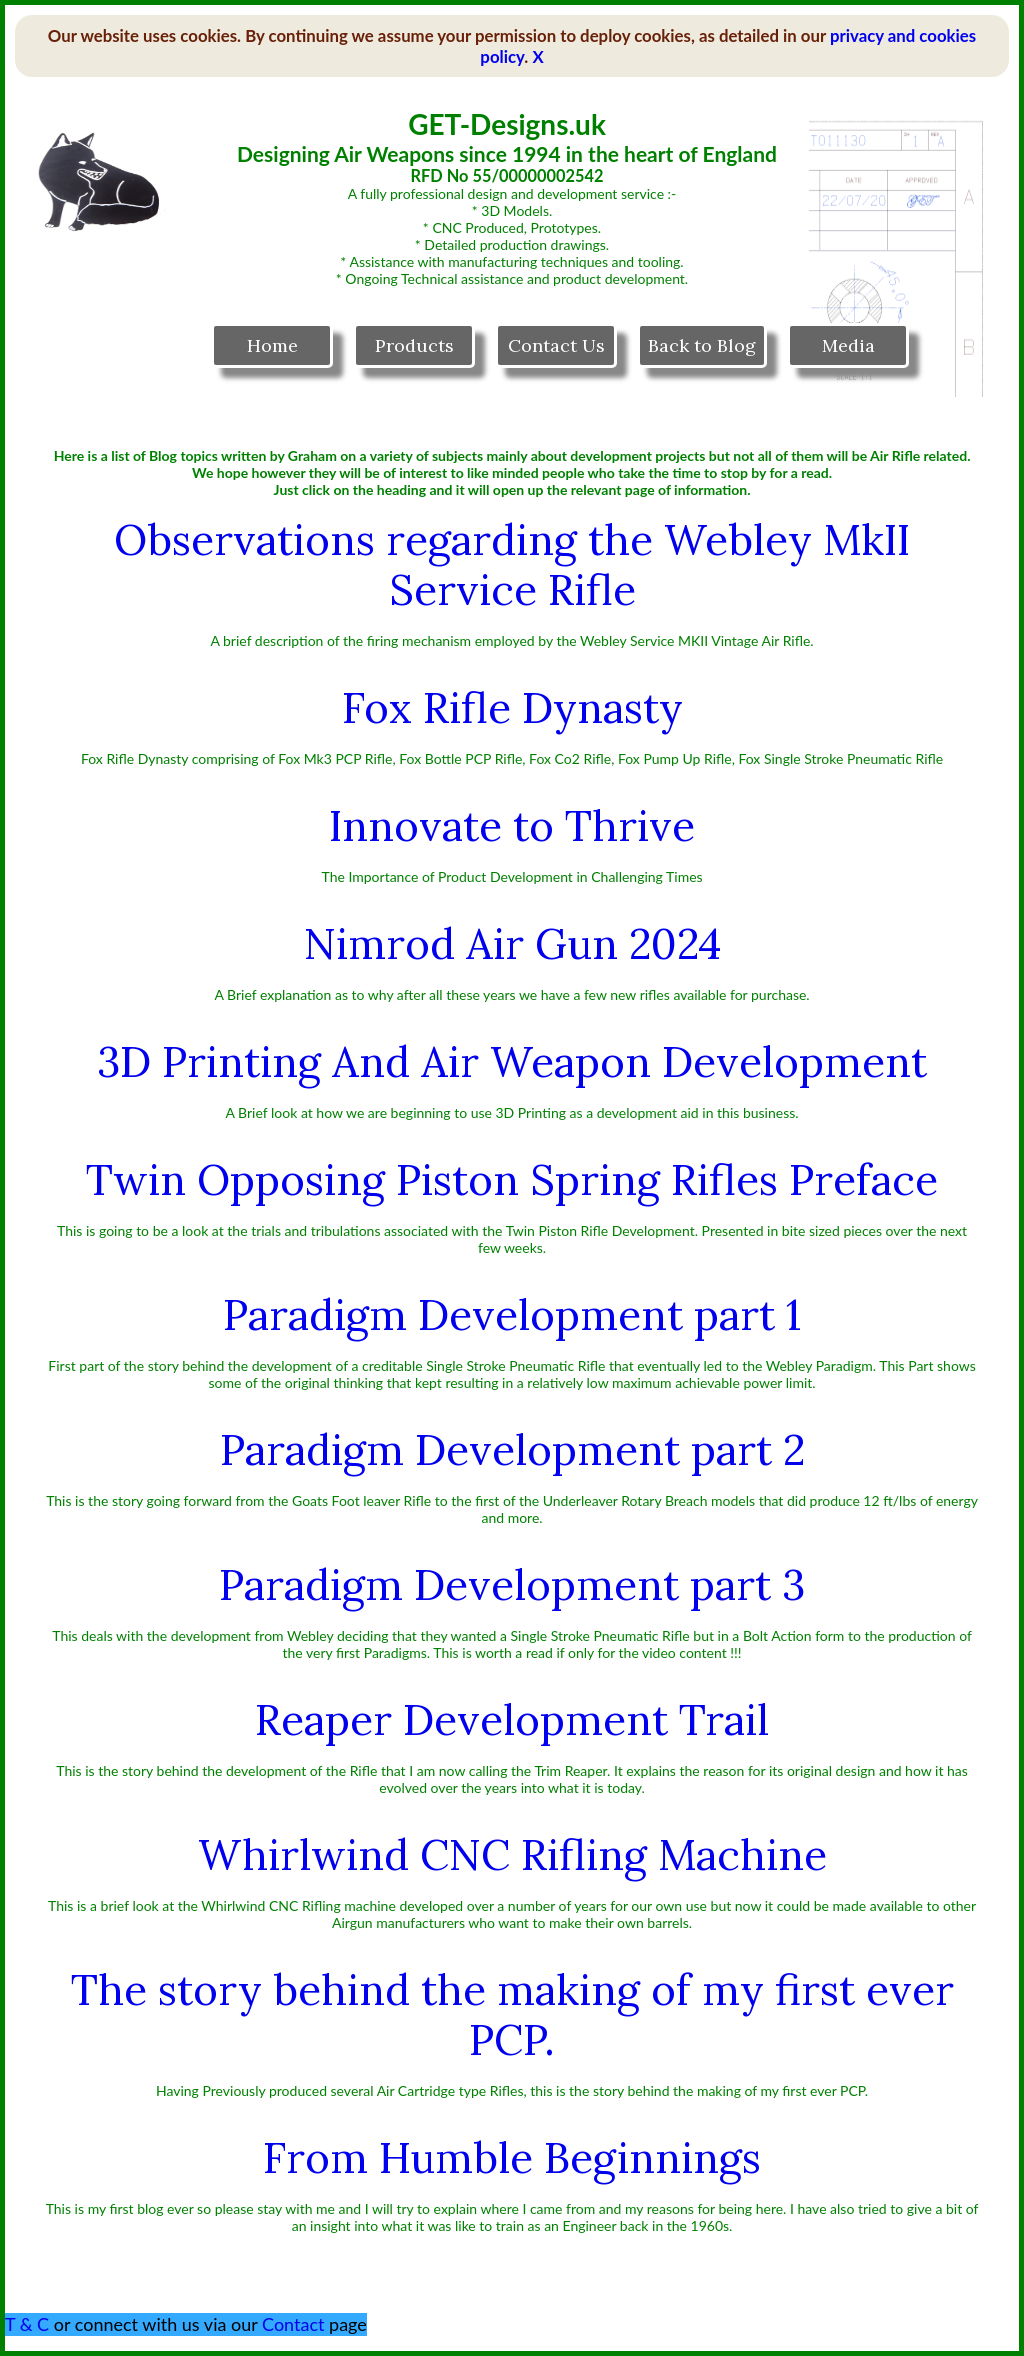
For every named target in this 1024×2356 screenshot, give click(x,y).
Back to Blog (702, 345)
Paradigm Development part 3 (512, 1585)
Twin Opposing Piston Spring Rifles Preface (512, 1180)
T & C (27, 2324)
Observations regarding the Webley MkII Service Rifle (512, 565)
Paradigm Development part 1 (512, 1315)
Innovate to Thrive (512, 826)
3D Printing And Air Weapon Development (512, 1062)
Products (414, 345)
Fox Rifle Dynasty (512, 708)
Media (848, 345)
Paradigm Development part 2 (512, 1450)
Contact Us (556, 345)
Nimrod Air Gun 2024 (512, 944)
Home (272, 345)
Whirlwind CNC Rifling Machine (512, 1855)
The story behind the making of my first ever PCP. (512, 2015)
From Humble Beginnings (512, 2158)
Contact (293, 2324)
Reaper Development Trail (512, 1720)
